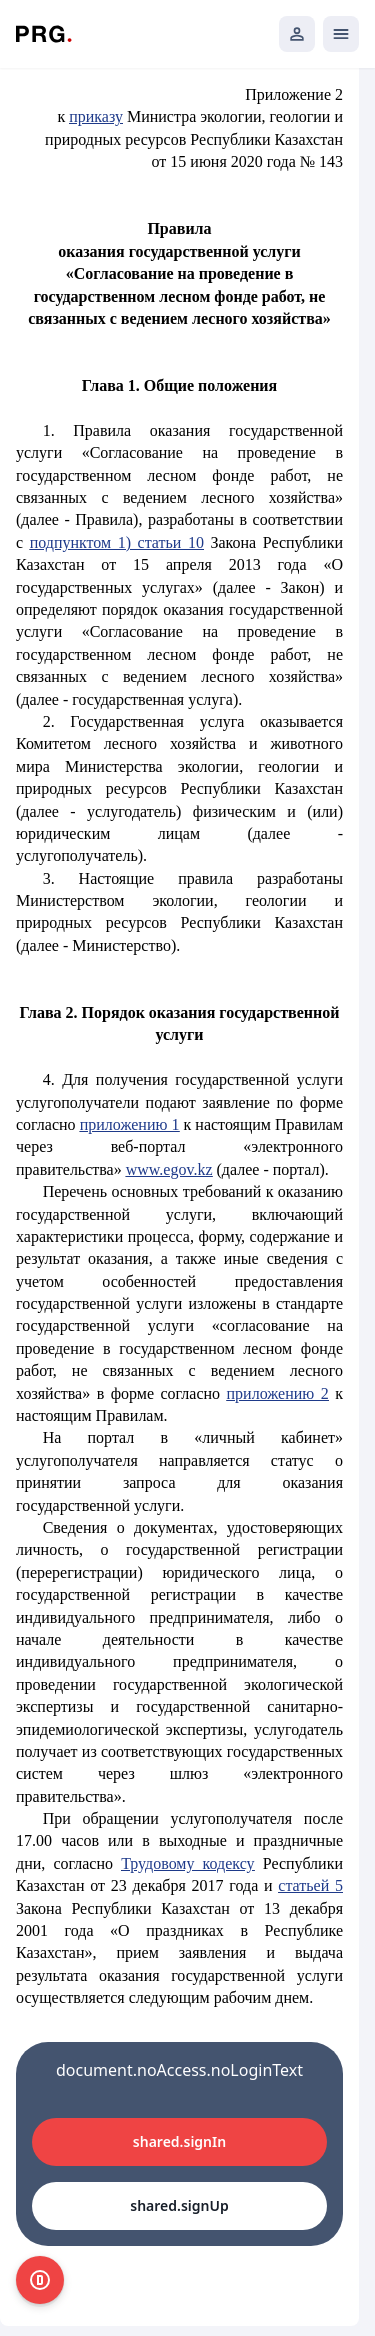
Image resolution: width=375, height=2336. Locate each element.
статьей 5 (310, 1885)
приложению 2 (278, 1393)
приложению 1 (130, 1124)
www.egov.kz (169, 1169)
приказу (96, 116)
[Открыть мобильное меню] (341, 34)
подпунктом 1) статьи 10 (117, 542)
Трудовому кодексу (187, 1863)
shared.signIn (179, 2141)
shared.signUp (179, 2205)
